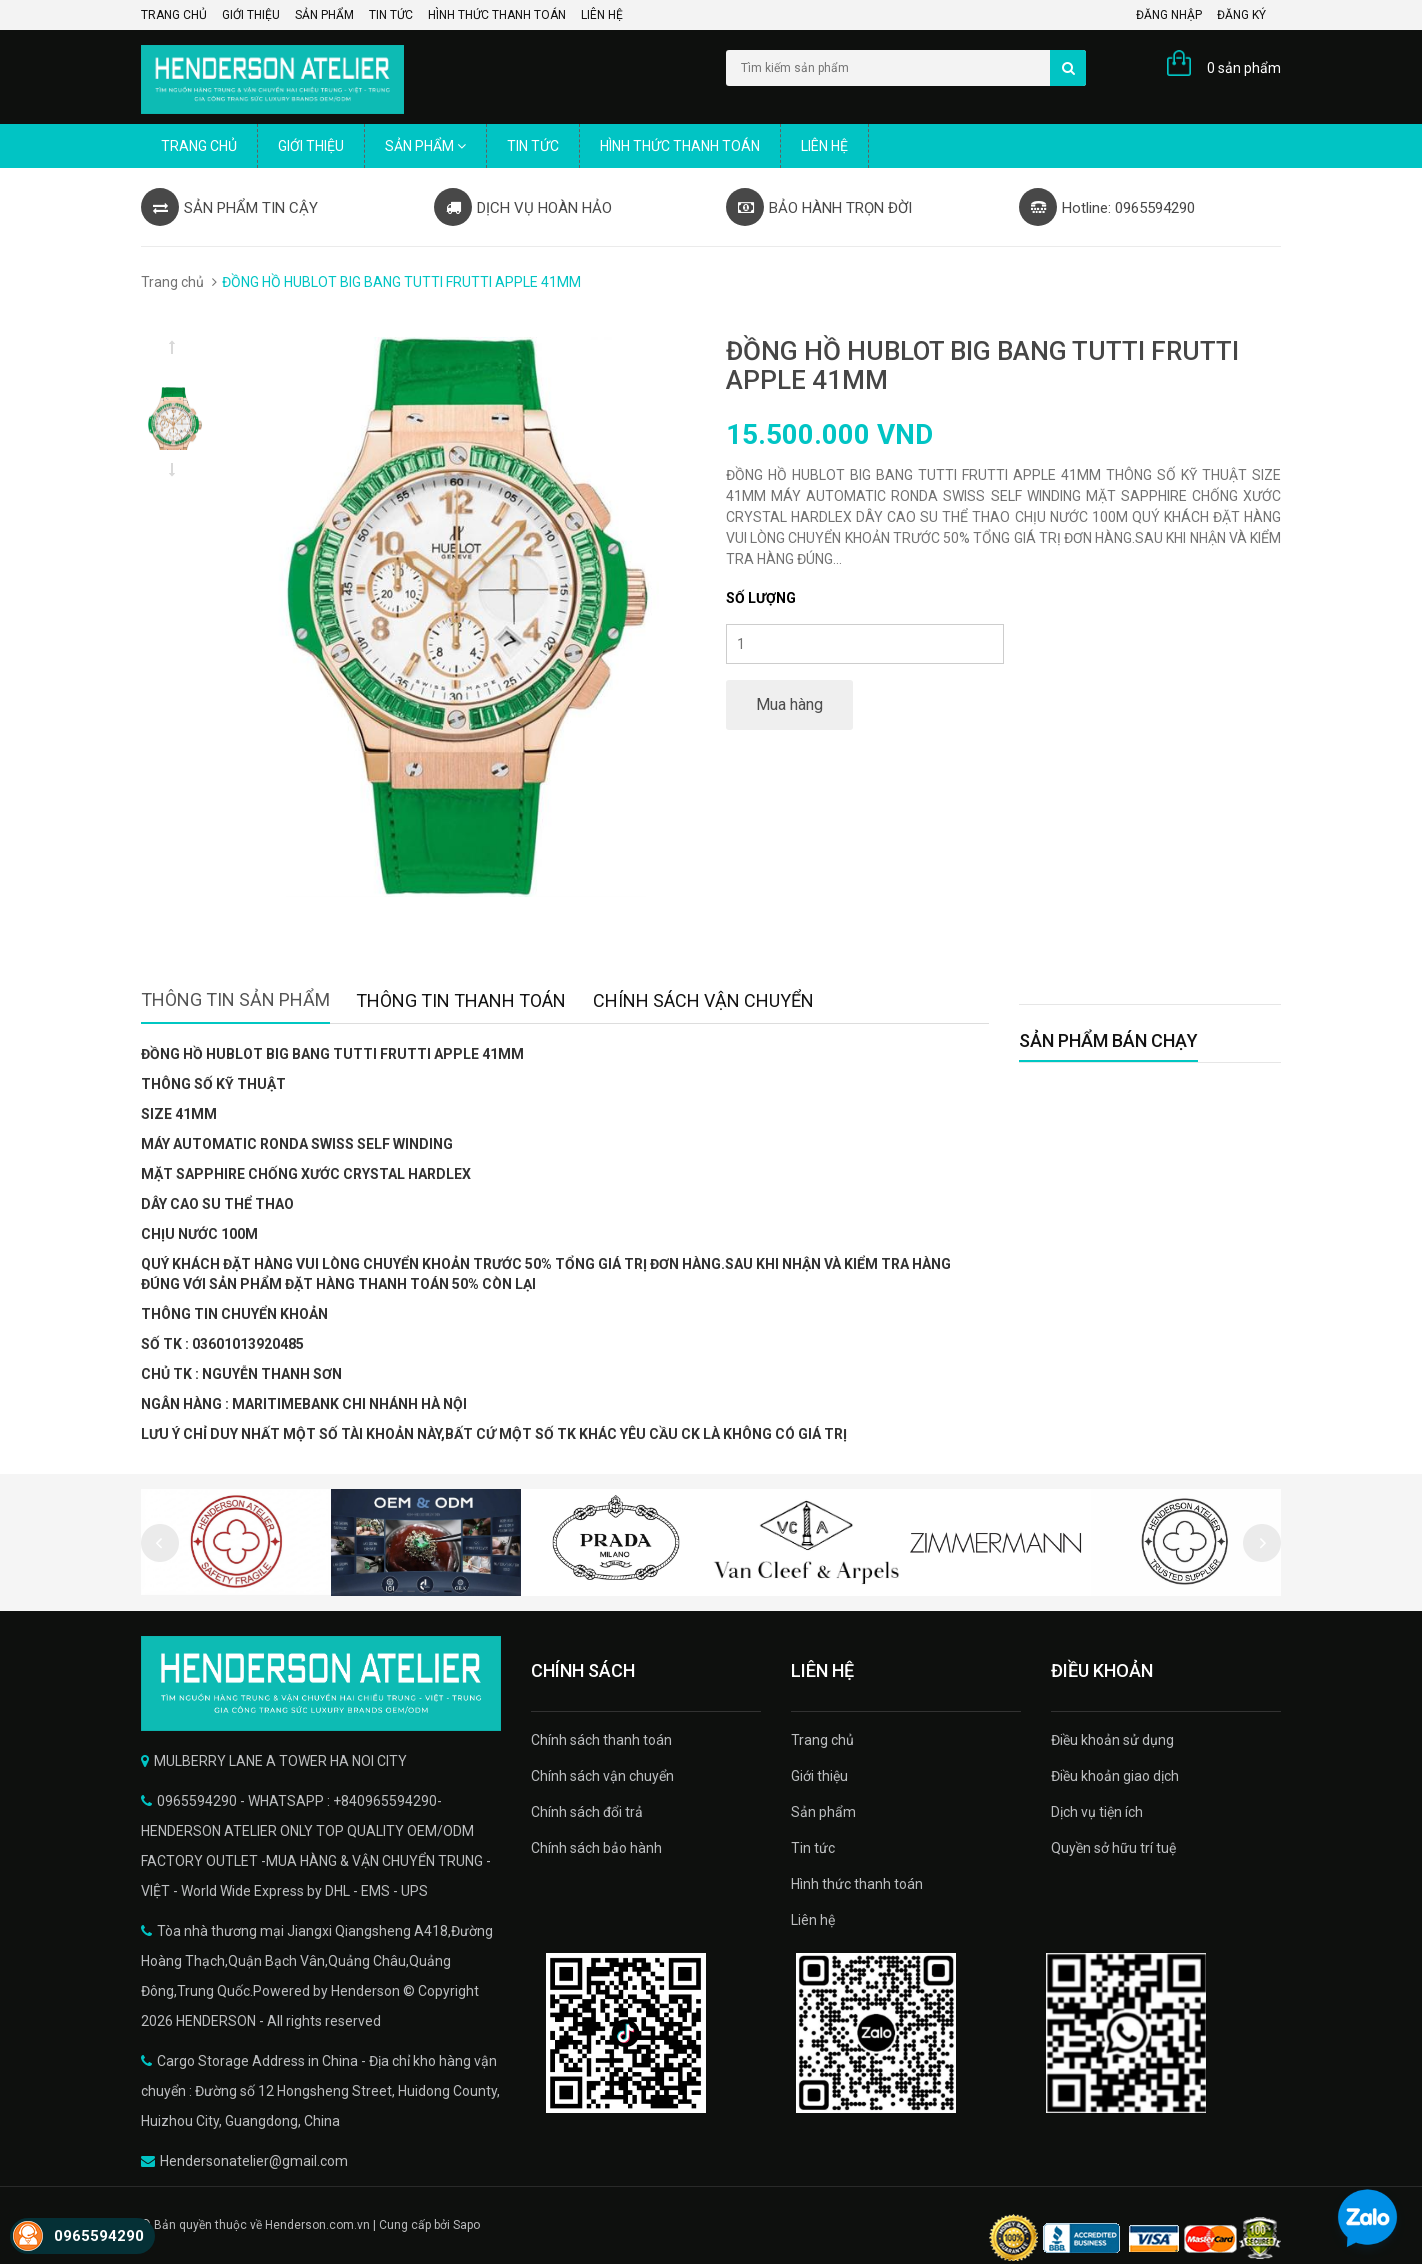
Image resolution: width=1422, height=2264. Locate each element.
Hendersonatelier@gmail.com (254, 2161)
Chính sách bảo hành (596, 1848)
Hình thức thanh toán (497, 15)
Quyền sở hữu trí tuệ (1113, 1848)
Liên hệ (602, 15)
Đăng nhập (1169, 15)
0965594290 (99, 2236)
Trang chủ (174, 15)
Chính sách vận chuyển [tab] (703, 1000)
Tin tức (391, 15)
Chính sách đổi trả (587, 1812)
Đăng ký (1241, 15)
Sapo (466, 2225)
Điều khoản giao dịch (1115, 1776)
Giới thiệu (251, 15)
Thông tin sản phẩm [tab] (235, 999)
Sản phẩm (324, 15)
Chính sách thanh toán (601, 1740)
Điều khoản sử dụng (1112, 1740)
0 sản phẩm (1244, 68)
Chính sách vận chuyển (602, 1776)
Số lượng (761, 598)
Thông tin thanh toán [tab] (461, 1000)
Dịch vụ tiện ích (1097, 1812)
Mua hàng (789, 704)
